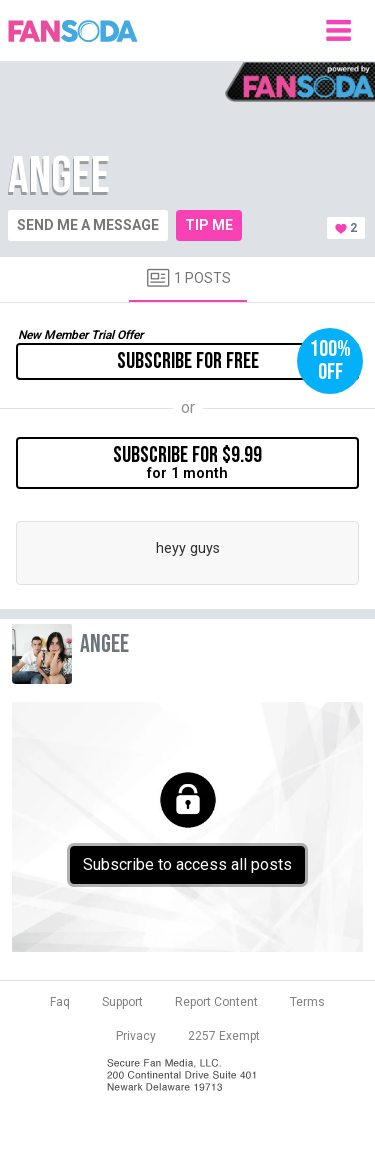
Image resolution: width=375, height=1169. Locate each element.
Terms (307, 1002)
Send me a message (88, 225)
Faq (60, 1002)
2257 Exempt (224, 1036)
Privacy (136, 1036)
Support (122, 1002)
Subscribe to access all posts (187, 864)
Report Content (216, 1002)
